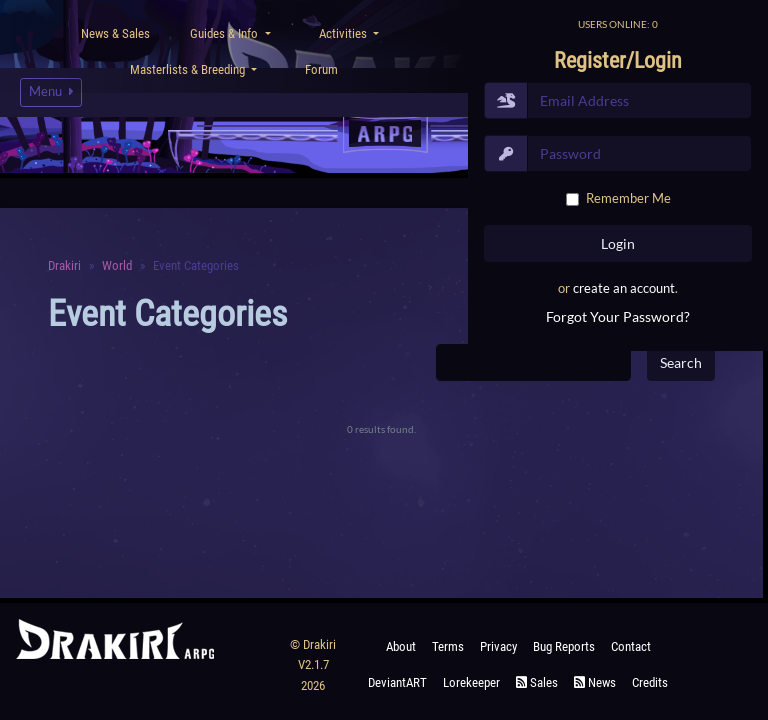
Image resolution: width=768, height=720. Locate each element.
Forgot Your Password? (618, 316)
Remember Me (628, 198)
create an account (624, 288)
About (401, 646)
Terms (448, 646)
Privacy (498, 646)
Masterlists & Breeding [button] (189, 69)
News (595, 682)
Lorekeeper (471, 682)
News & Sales (115, 33)
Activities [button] (344, 33)
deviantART (397, 682)
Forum (321, 69)
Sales (537, 682)
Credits (650, 682)
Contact (631, 646)
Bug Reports (564, 646)
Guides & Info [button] (225, 33)
